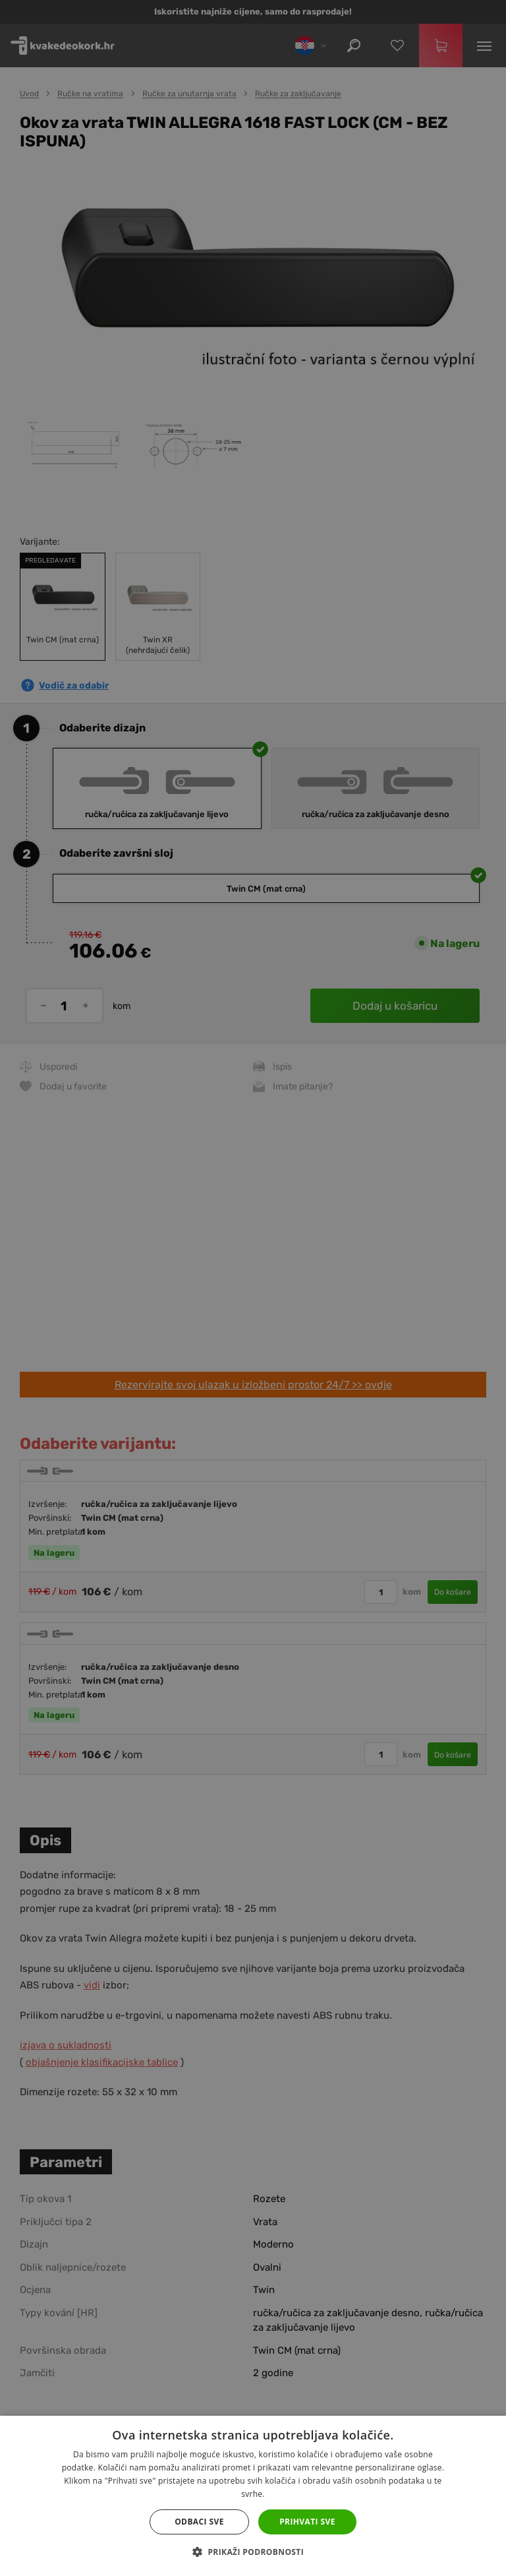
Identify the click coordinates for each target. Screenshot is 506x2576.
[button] (253, 2552)
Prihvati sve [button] (307, 2521)
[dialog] (253, 1288)
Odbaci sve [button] (199, 2521)
